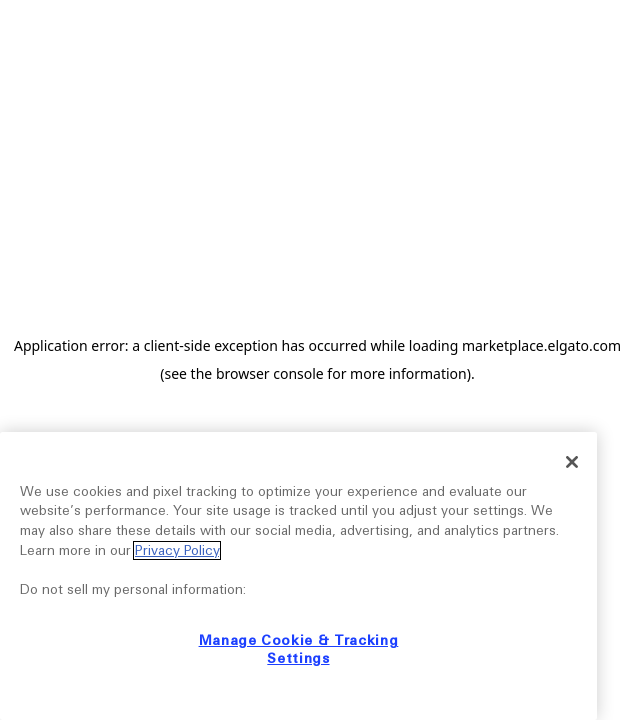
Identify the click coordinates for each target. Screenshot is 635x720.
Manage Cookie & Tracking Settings (299, 649)
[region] (298, 576)
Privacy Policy (177, 550)
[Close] (572, 462)
